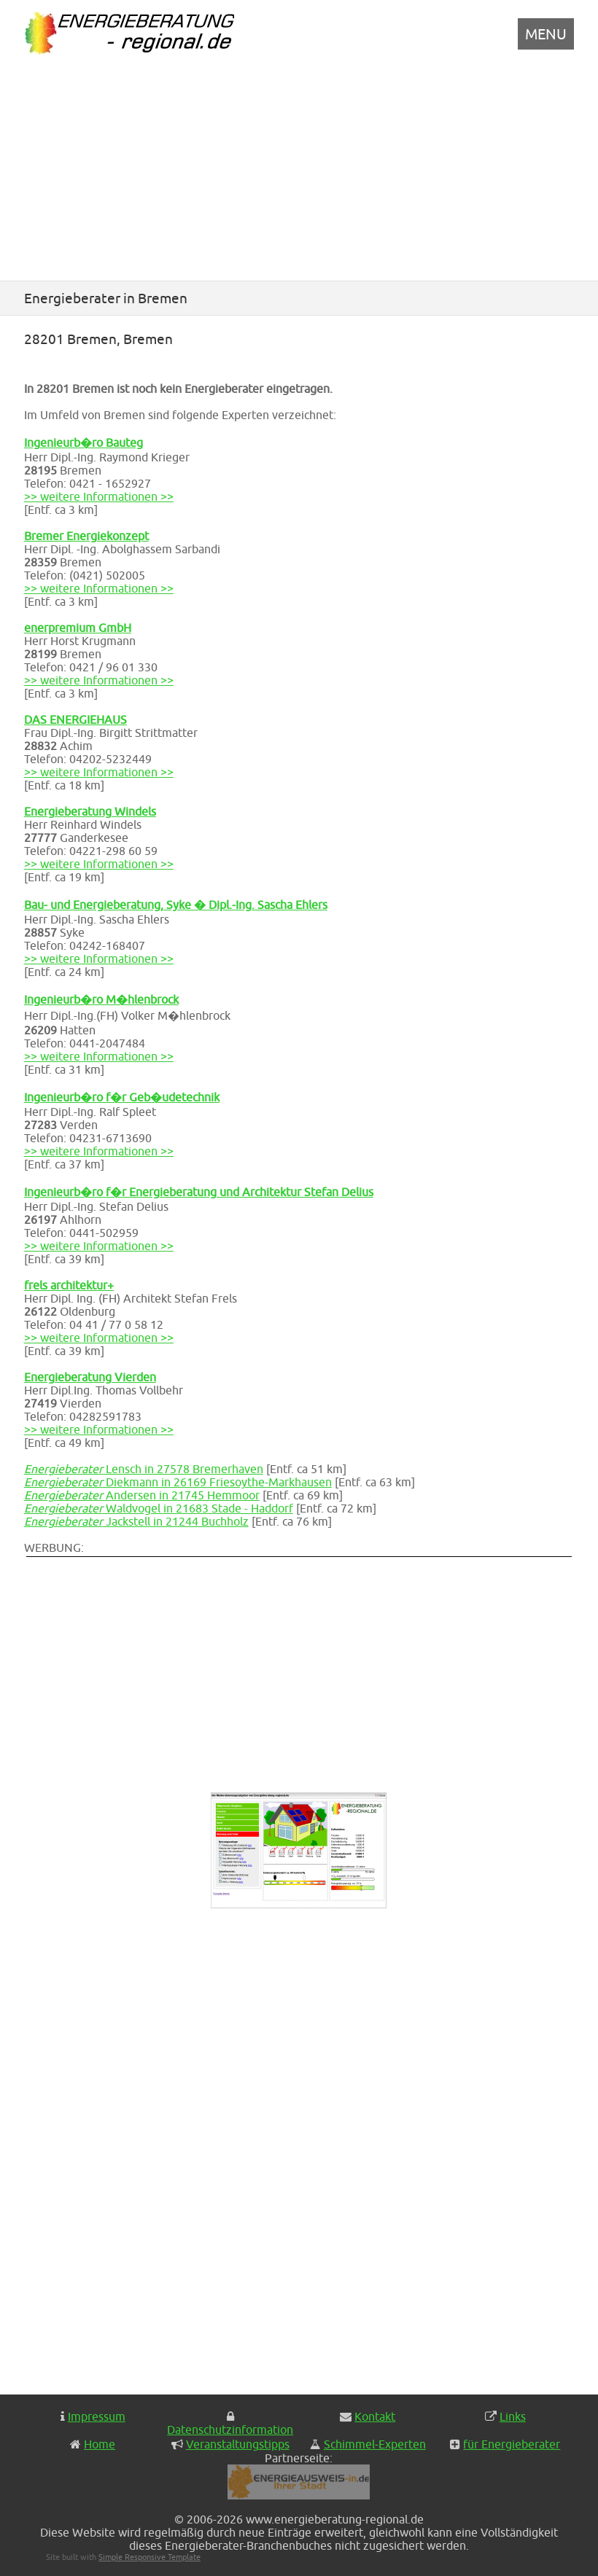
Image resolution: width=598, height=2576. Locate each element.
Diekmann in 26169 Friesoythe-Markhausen (178, 1481)
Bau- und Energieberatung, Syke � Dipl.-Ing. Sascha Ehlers (175, 904)
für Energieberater (511, 2444)
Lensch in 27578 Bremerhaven (143, 1468)
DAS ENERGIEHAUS (75, 719)
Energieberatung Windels (90, 811)
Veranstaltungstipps (238, 2444)
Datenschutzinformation (230, 2429)
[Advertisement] (299, 170)
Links (513, 2416)
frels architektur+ (69, 1285)
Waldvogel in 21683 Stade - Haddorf (158, 1508)
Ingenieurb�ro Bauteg (83, 442)
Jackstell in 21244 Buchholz (136, 1521)
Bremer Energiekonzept (86, 535)
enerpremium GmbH (77, 627)
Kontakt (374, 2416)
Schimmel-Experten (375, 2444)
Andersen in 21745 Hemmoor (142, 1495)
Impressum (96, 2416)
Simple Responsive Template (149, 2556)
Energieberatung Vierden (90, 1376)
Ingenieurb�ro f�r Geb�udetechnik (122, 1097)
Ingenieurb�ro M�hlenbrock (101, 999)
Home (99, 2444)
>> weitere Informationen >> (99, 496)
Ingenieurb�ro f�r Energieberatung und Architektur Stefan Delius (198, 1191)
